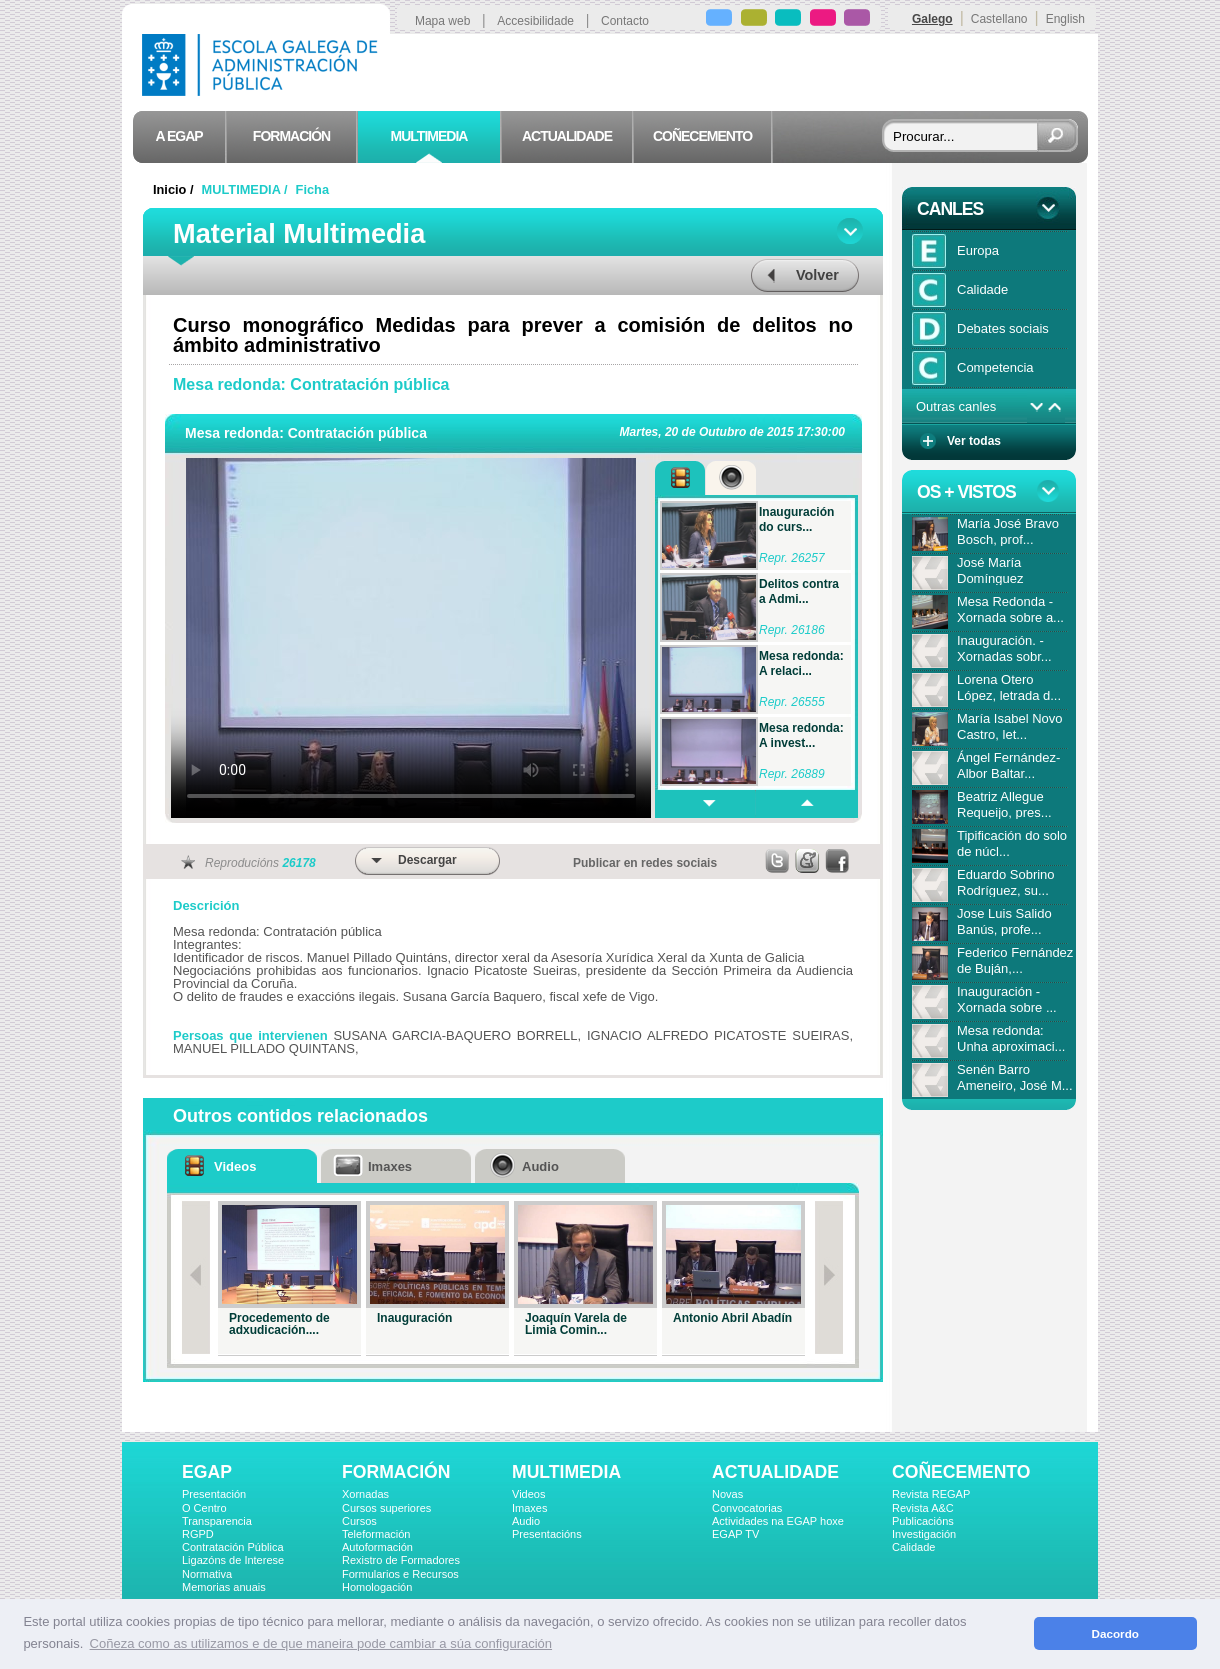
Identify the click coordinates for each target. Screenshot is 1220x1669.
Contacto (625, 21)
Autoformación (377, 1547)
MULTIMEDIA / (247, 189)
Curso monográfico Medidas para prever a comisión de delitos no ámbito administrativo (513, 335)
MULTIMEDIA (566, 1472)
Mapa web (442, 21)
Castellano (999, 19)
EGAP (207, 1472)
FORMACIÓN (396, 1472)
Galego (932, 19)
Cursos (359, 1521)
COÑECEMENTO (961, 1472)
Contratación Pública (233, 1547)
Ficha (312, 189)
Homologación (377, 1587)
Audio (526, 1521)
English (1065, 19)
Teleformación (376, 1534)
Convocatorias (747, 1508)
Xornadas (365, 1494)
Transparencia (217, 1521)
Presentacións (547, 1534)
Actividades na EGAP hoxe (778, 1521)
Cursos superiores (386, 1508)
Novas (727, 1494)
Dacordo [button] (1115, 1633)
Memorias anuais (224, 1587)
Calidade (913, 1547)
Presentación (214, 1494)
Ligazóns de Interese (233, 1560)
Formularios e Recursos (400, 1574)
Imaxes (529, 1508)
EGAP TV (735, 1534)
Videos (528, 1494)
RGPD (198, 1534)
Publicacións (923, 1521)
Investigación (924, 1534)
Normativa (207, 1574)
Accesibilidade (535, 21)
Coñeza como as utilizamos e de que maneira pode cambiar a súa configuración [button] (321, 1643)
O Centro (204, 1508)
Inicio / (175, 189)
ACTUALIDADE (775, 1472)
